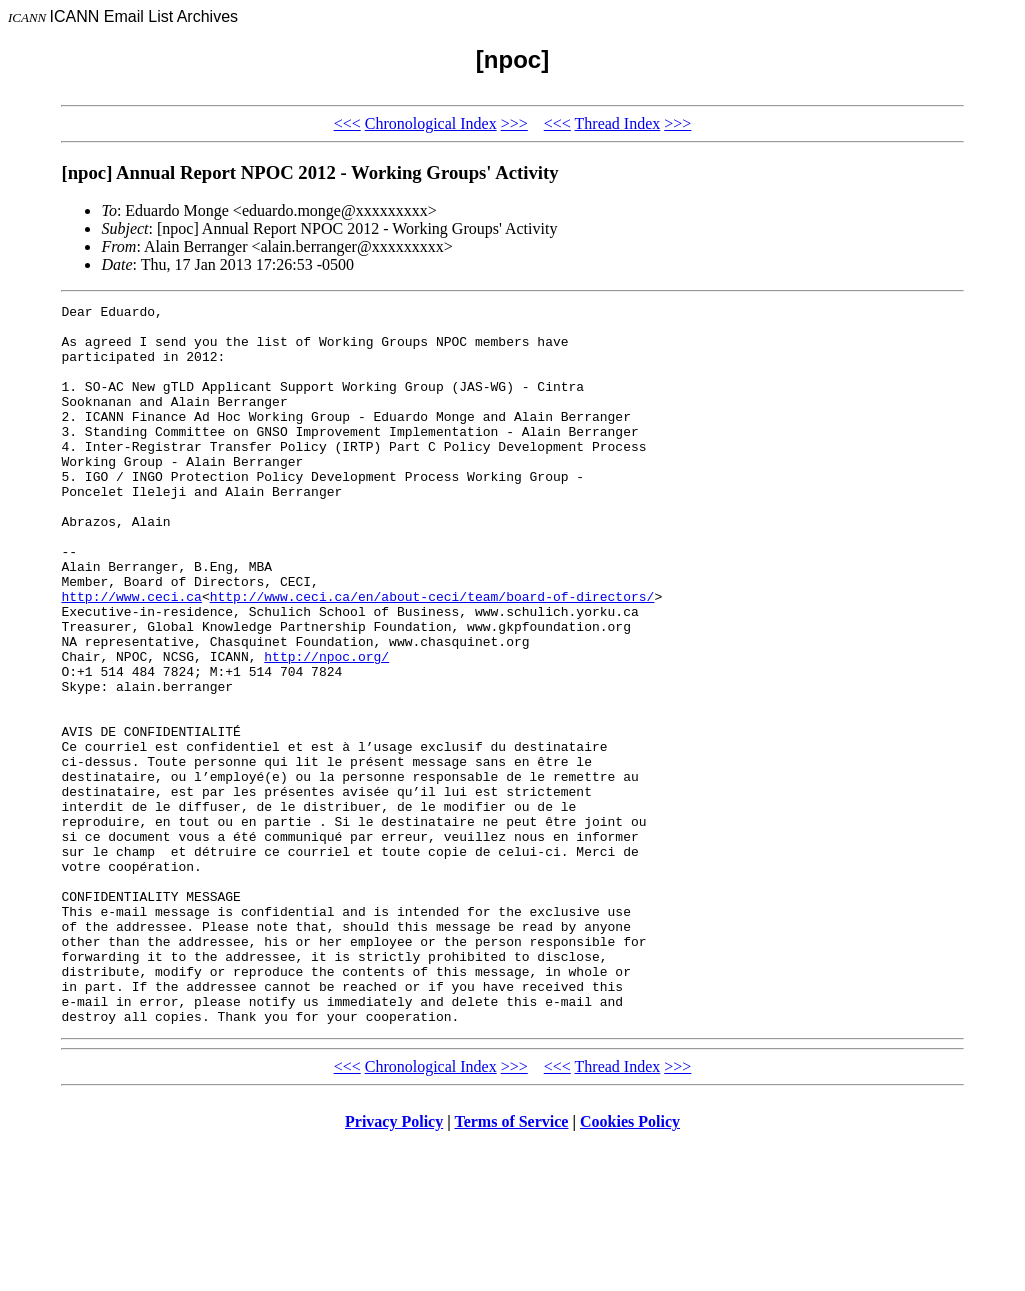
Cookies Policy (630, 1265)
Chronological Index (431, 123)
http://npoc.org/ (326, 728)
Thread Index (618, 123)
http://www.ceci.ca (131, 656)
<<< (347, 123)
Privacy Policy (394, 1265)
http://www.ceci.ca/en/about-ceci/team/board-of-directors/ (432, 656)
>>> (514, 123)
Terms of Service (511, 1265)
